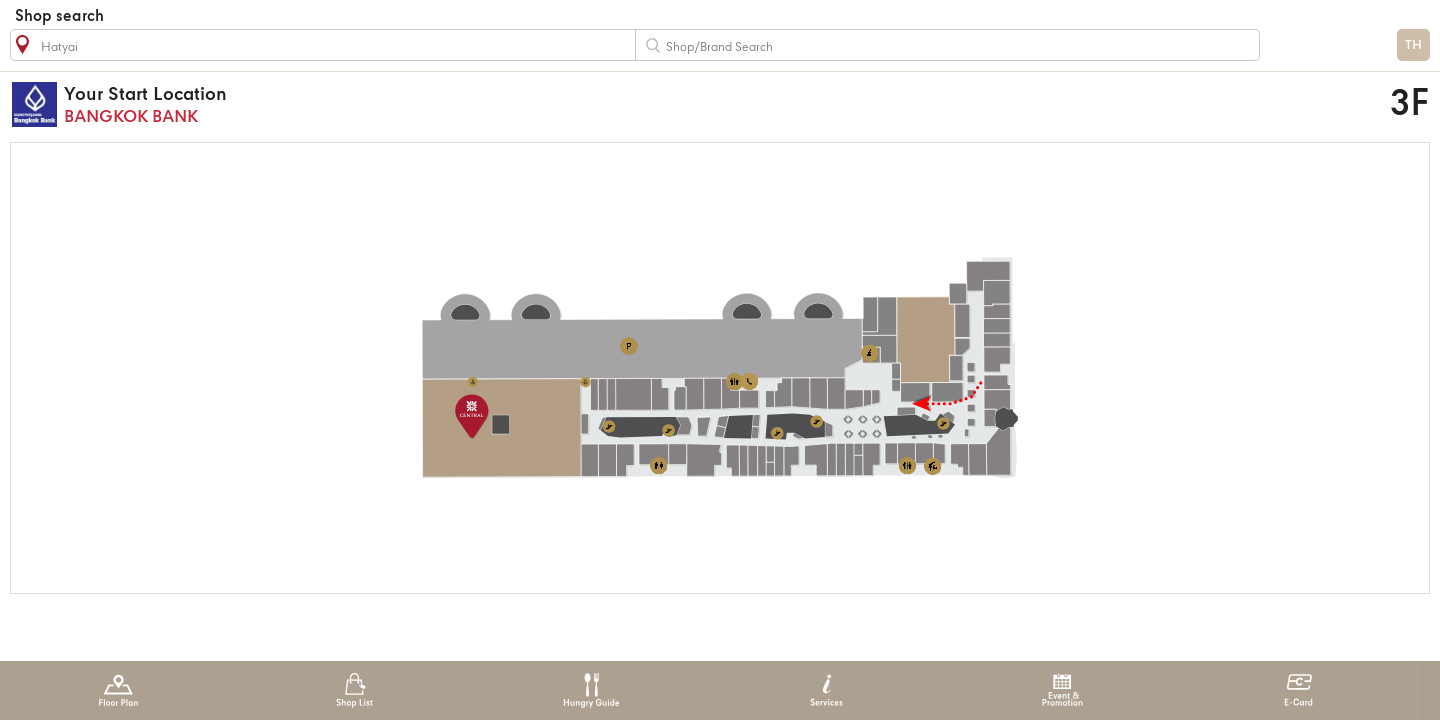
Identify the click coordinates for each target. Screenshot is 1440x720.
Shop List (354, 690)
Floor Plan (118, 690)
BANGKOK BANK (525, 104)
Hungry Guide (590, 690)
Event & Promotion (1062, 690)
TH (1413, 45)
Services (826, 690)
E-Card (1298, 690)
